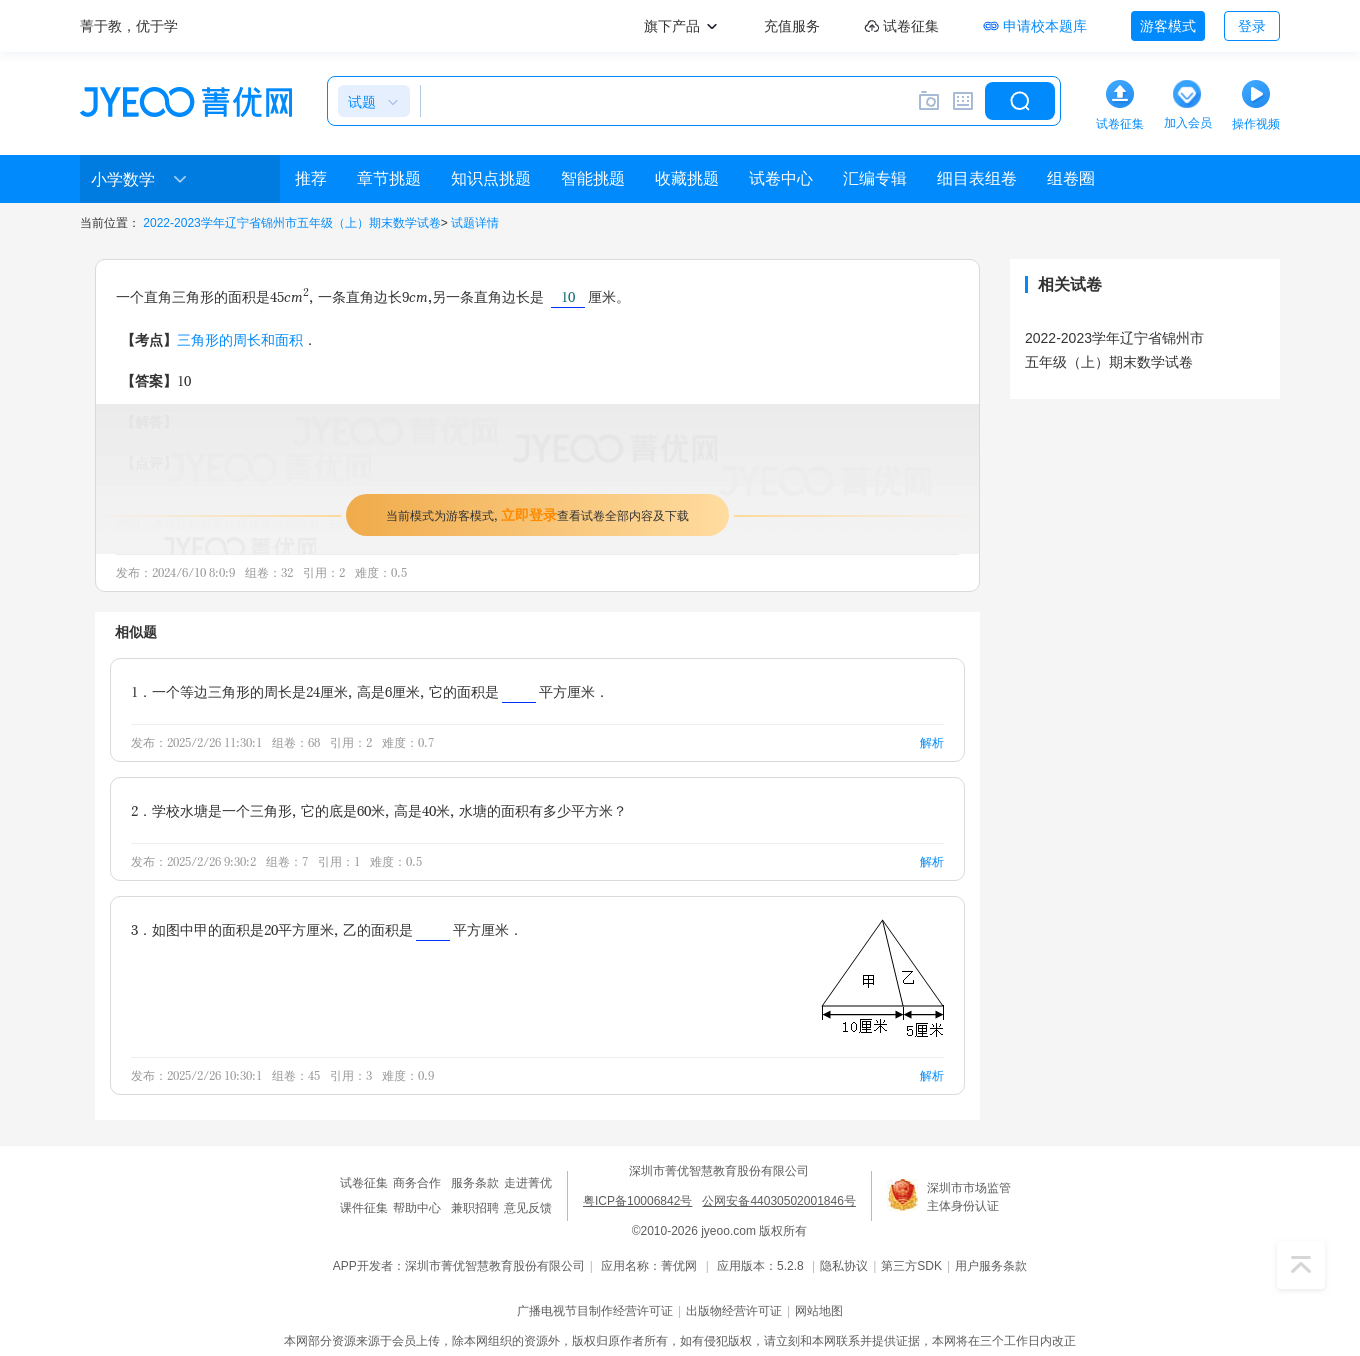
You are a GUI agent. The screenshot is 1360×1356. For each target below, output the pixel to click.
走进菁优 (528, 1183)
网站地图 (819, 1311)
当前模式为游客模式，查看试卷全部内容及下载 (537, 514)
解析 (932, 742)
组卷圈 (1071, 178)
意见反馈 (528, 1208)
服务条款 (475, 1183)
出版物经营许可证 (734, 1311)
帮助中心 (417, 1208)
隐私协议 (844, 1266)
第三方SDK (911, 1266)
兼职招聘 (475, 1208)
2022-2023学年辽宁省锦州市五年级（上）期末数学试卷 (291, 223)
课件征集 (364, 1208)
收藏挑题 (687, 178)
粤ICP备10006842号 (637, 1201)
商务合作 (417, 1183)
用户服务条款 (991, 1266)
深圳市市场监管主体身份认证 (969, 1197)
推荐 (311, 178)
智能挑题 (593, 178)
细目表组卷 (977, 178)
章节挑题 (389, 178)
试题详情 (475, 223)
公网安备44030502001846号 (778, 1201)
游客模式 (1168, 26)
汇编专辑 (875, 178)
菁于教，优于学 (129, 26)
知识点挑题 (491, 178)
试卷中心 (781, 178)
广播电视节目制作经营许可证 (595, 1311)
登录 (1252, 26)
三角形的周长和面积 (240, 339)
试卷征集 (364, 1183)
